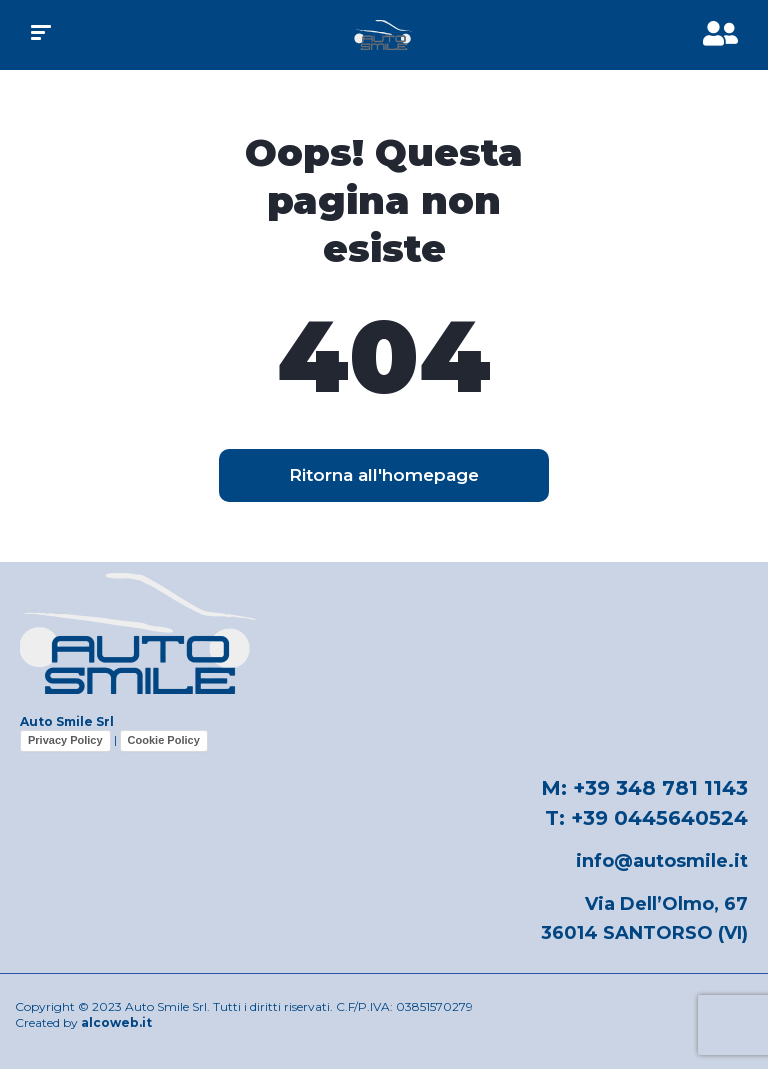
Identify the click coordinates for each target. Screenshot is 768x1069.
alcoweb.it (116, 1022)
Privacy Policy (65, 740)
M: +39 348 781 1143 (644, 788)
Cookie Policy (164, 740)
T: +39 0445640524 (646, 818)
